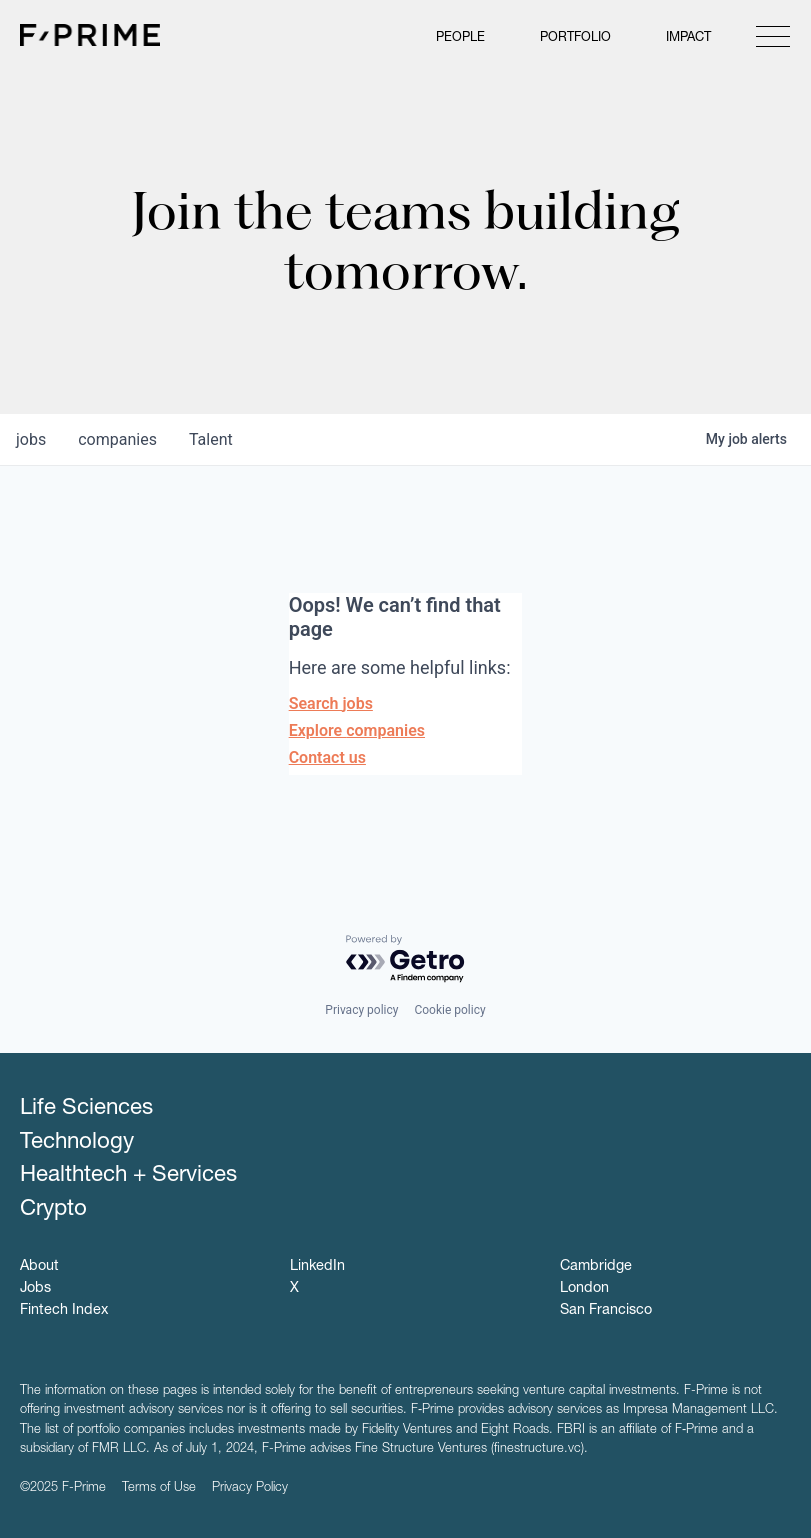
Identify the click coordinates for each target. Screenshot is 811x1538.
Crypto (53, 1210)
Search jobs (331, 703)
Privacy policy (361, 1010)
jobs (31, 439)
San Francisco (606, 1311)
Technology (77, 1143)
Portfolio (575, 38)
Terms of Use (159, 1488)
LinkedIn (317, 1267)
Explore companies (357, 730)
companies (117, 439)
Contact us (327, 757)
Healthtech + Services (128, 1176)
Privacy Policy (250, 1488)
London (584, 1289)
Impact (688, 38)
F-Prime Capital (90, 35)
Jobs (35, 1289)
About (39, 1267)
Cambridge (596, 1267)
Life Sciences (86, 1109)
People (460, 38)
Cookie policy (449, 1010)
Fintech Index (64, 1311)
